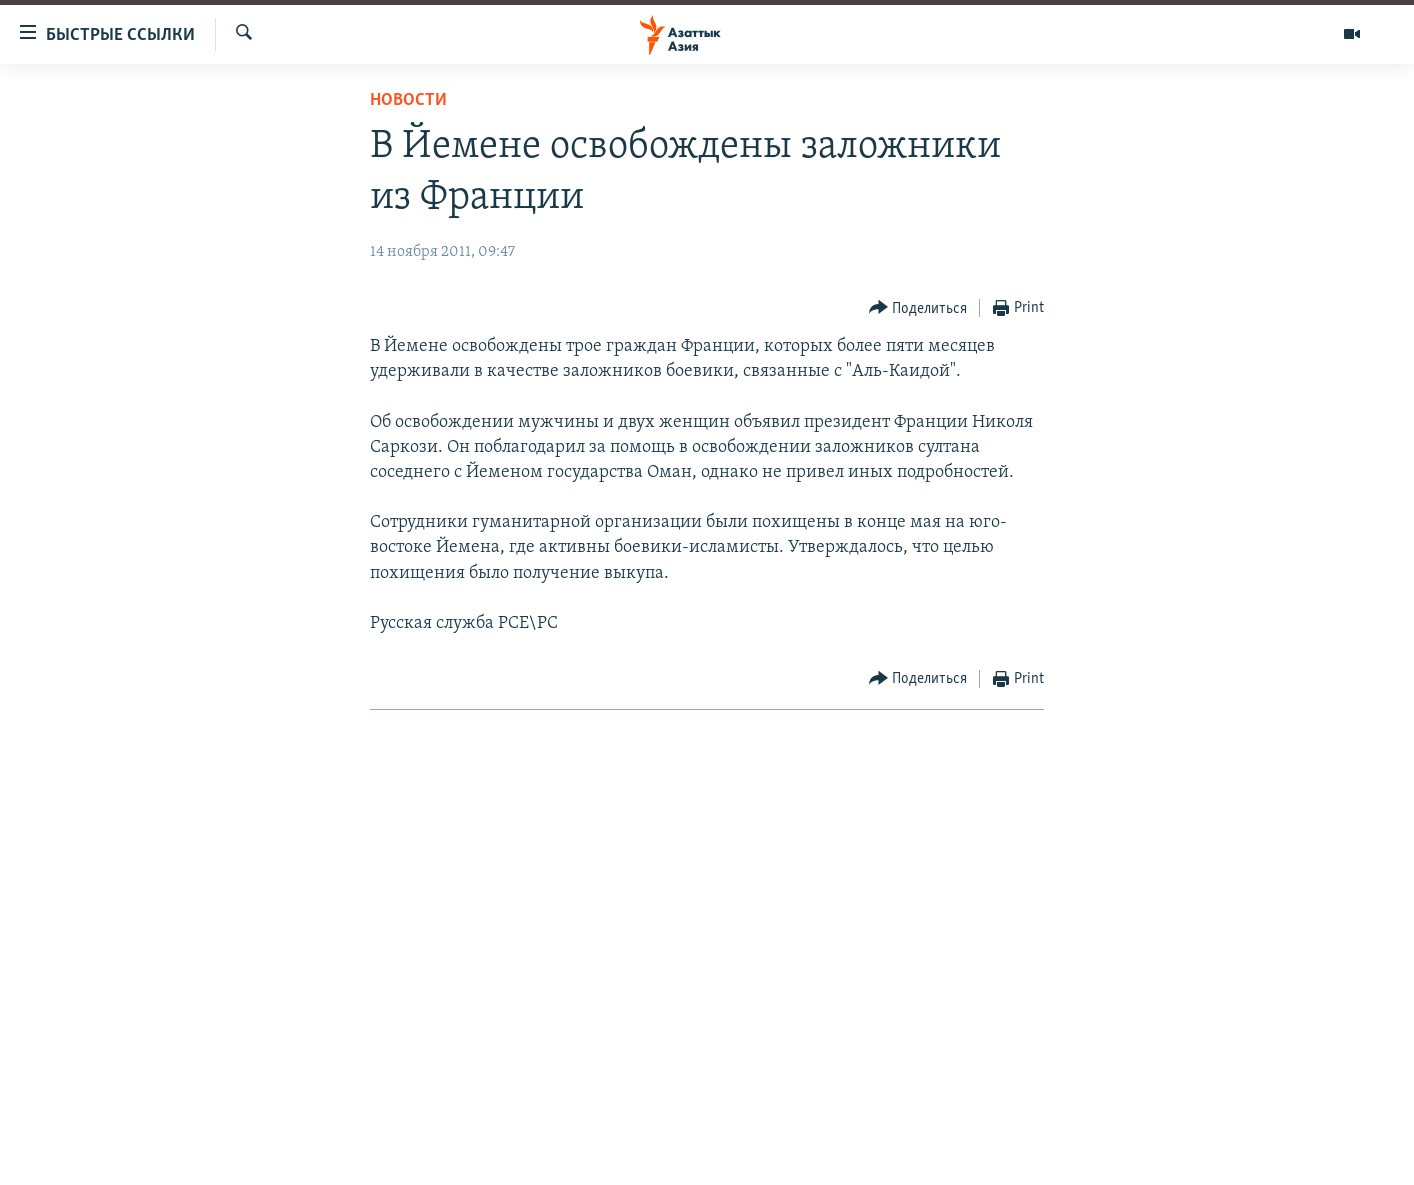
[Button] (918, 308)
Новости (408, 100)
